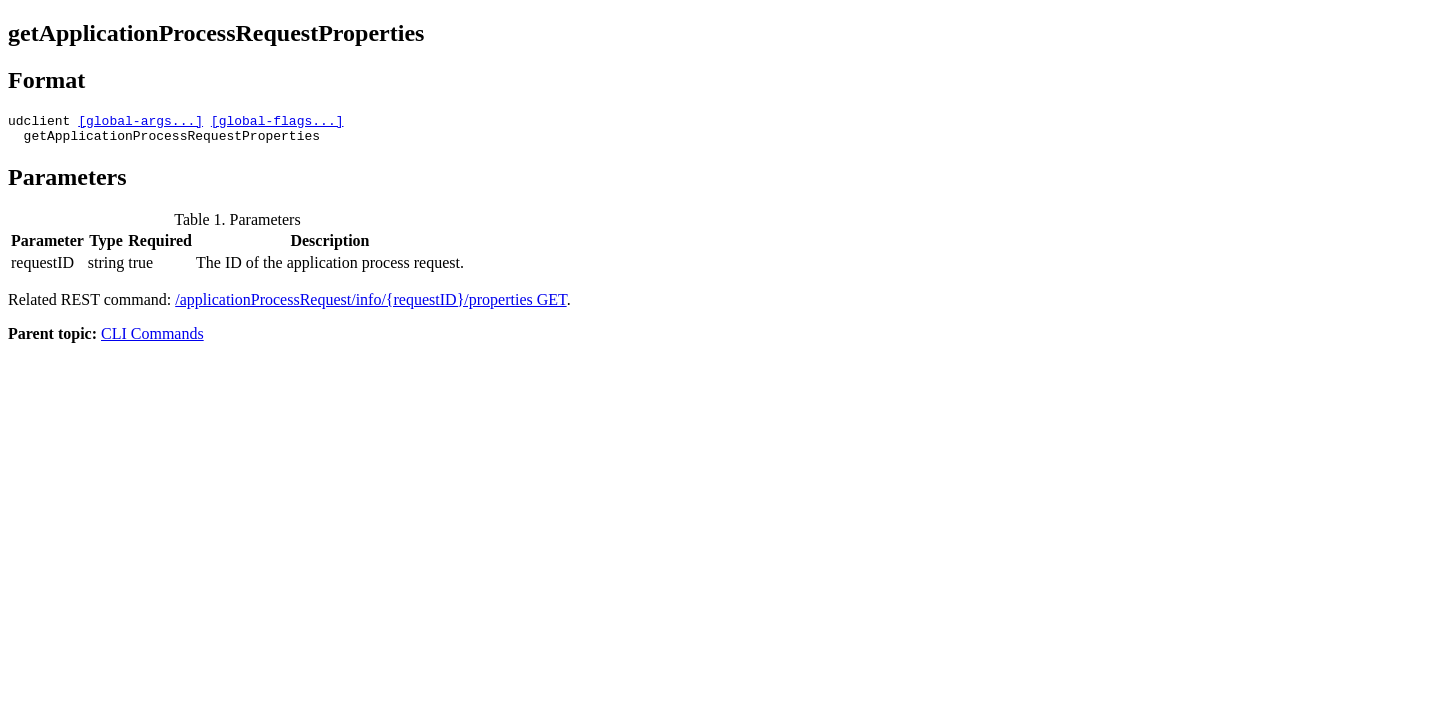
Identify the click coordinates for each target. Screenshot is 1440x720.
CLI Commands (152, 339)
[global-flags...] (277, 123)
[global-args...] (140, 123)
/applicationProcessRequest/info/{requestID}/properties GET (370, 305)
